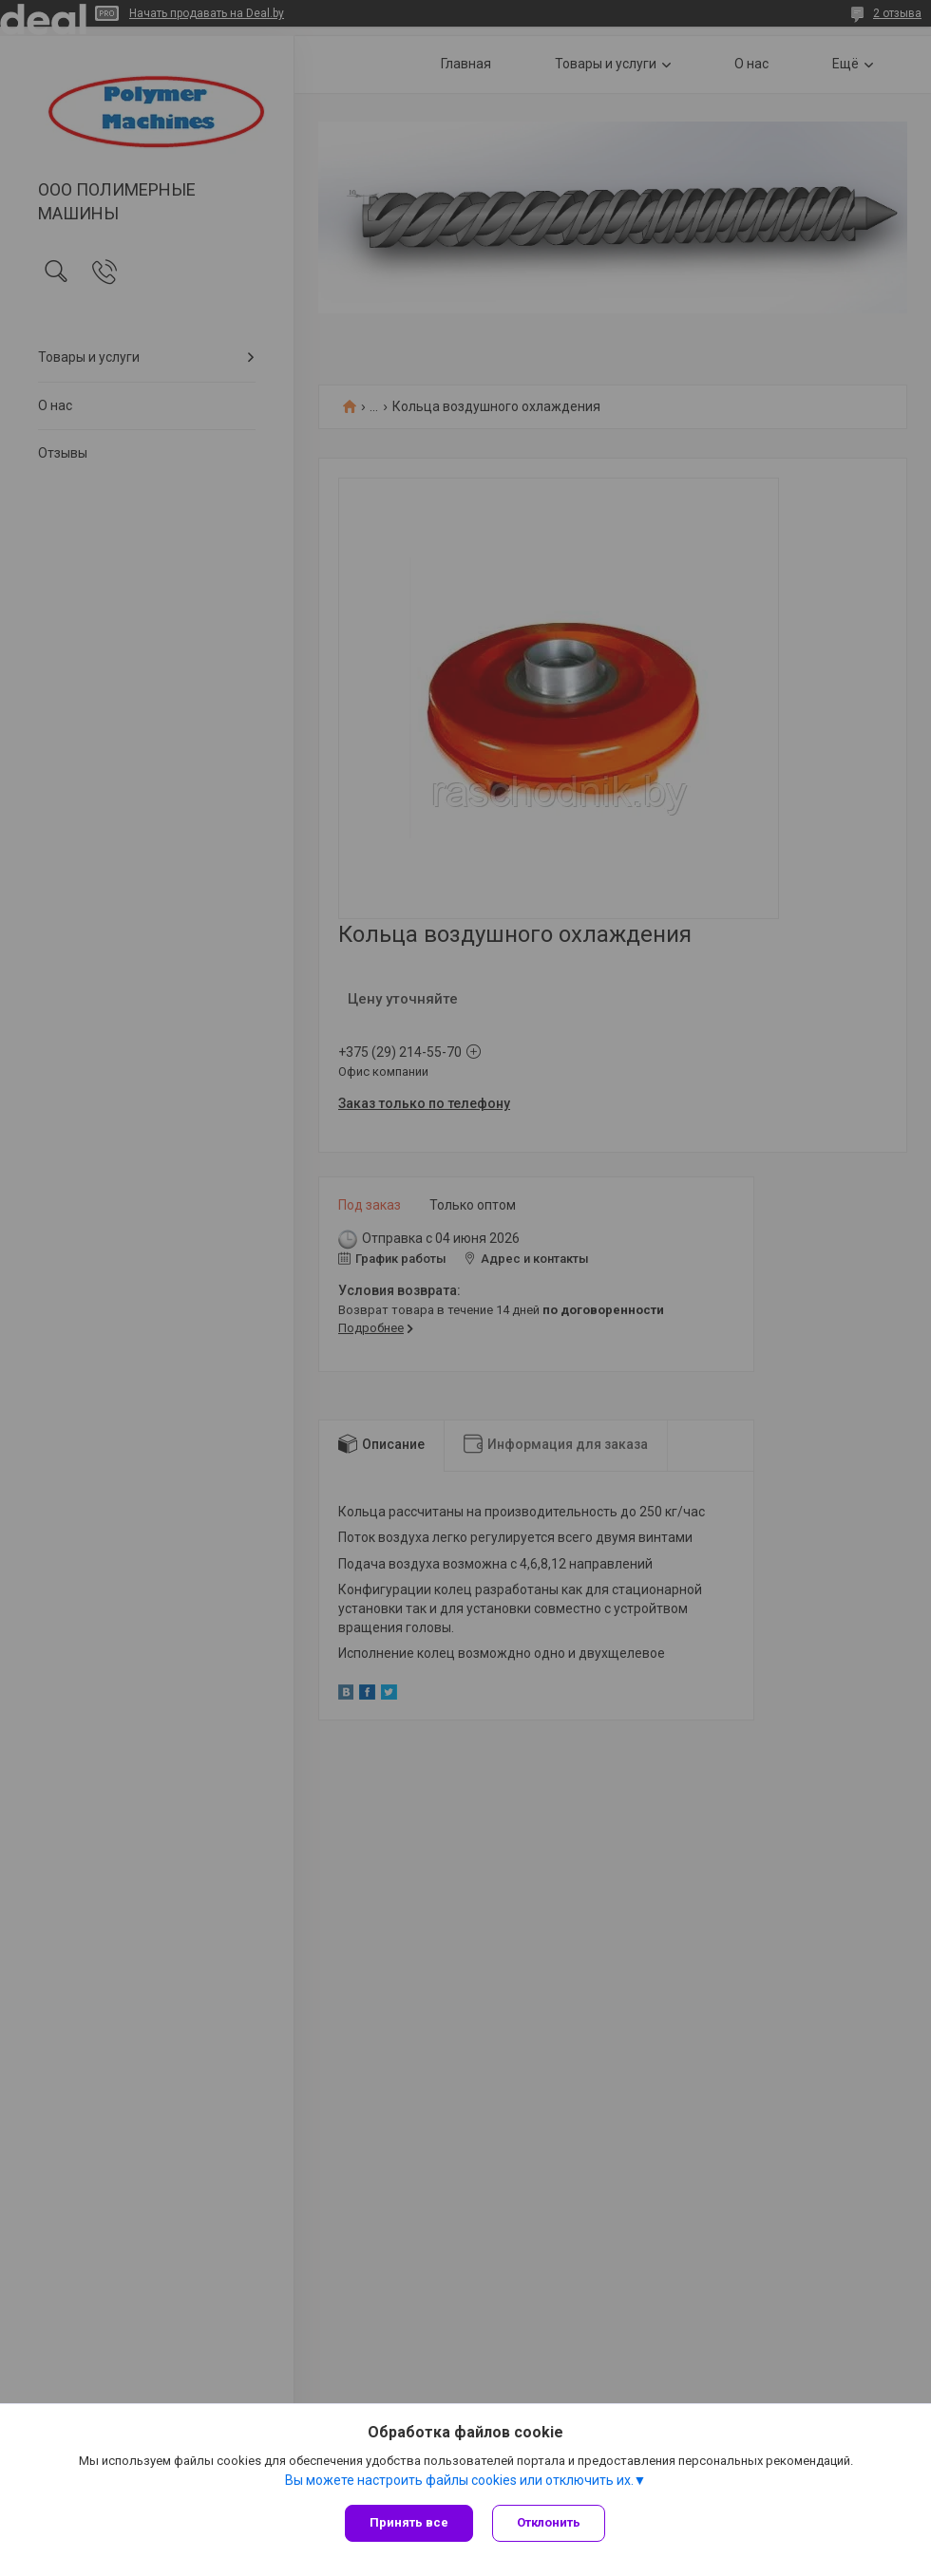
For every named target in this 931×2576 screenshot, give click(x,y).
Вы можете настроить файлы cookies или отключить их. (459, 2480)
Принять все (409, 2522)
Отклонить (548, 2522)
